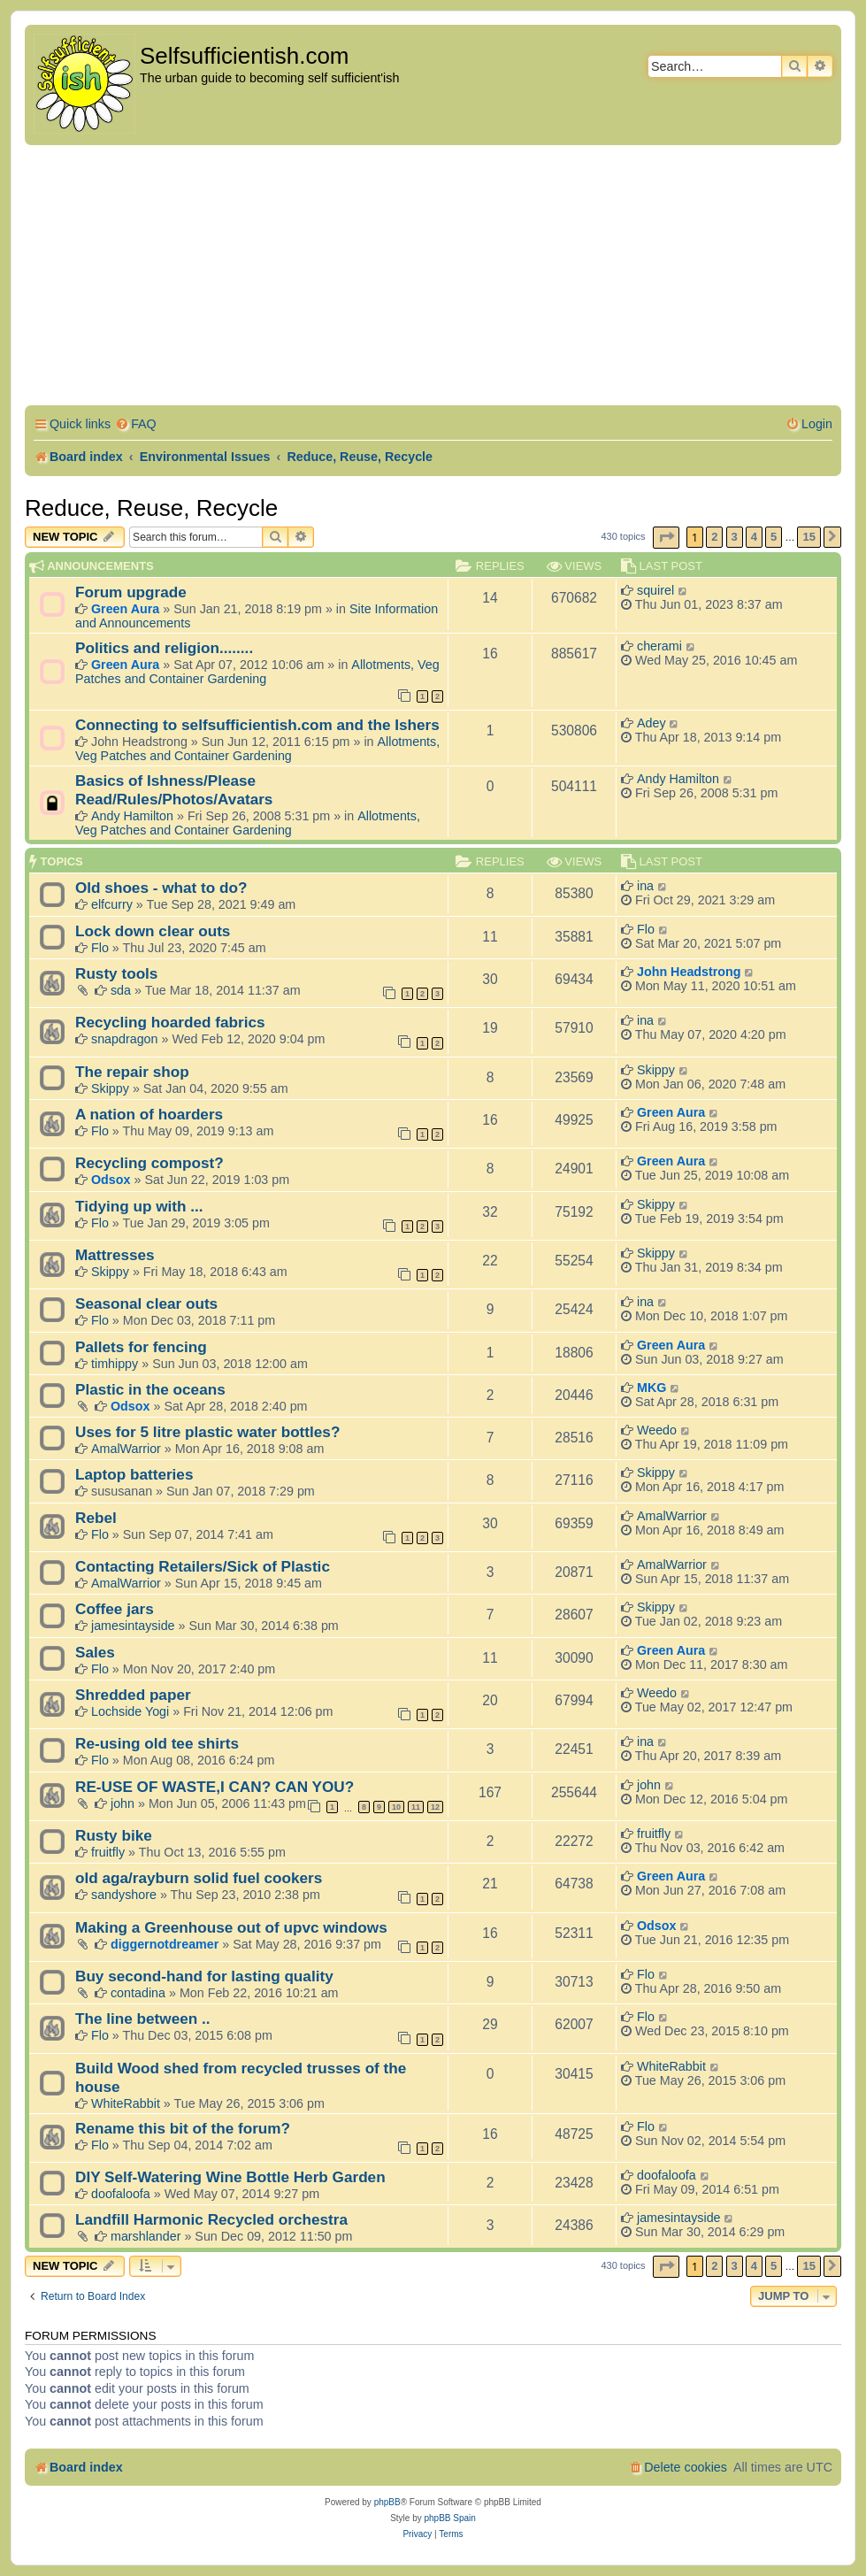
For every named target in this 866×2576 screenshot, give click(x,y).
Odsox (111, 1180)
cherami (659, 646)
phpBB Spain (449, 2518)
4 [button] (754, 536)
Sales (95, 1652)
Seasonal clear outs (146, 1303)
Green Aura (125, 609)
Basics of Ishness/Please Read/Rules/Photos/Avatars (173, 790)
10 (396, 1807)
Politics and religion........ (164, 648)
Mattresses (115, 1255)
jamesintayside (133, 1626)
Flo (100, 948)
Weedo (657, 1430)
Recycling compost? (149, 1163)
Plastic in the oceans (150, 1389)
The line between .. (143, 2018)
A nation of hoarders (149, 1114)
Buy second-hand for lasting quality (204, 1976)
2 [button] (714, 536)
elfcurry (112, 904)
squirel (655, 590)
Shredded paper (133, 1694)
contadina (138, 1993)
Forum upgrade (131, 592)
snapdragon (124, 1039)
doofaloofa (120, 2194)
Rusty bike (113, 1835)
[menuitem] (136, 424)
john (122, 1803)
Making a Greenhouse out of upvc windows (231, 1927)
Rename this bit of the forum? (182, 2128)
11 (415, 1807)
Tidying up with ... (139, 1206)
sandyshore (124, 1895)
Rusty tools (116, 973)
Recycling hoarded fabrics (170, 1022)
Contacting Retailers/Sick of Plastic (202, 1566)
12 (435, 1807)
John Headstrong (689, 972)
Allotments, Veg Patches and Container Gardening (257, 671)
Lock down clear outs (152, 931)
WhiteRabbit (125, 2103)
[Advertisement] (433, 278)
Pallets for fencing (141, 1347)
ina (645, 886)
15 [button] (808, 536)
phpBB (387, 2502)
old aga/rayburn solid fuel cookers (198, 1878)
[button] (666, 538)
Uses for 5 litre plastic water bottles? (207, 1432)
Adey (651, 723)
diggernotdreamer (164, 1944)
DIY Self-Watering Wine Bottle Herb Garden (230, 2177)
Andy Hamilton (132, 816)
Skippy (110, 1088)
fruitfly (108, 1852)
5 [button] (773, 536)
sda (121, 990)
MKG (651, 1387)
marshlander (145, 2236)
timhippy (114, 1364)
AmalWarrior (126, 1449)
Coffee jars (114, 1609)
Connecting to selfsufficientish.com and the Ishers (257, 725)
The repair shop (132, 1071)
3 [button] (735, 536)
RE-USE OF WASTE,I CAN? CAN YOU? (214, 1787)
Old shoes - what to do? (161, 887)
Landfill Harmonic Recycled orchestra (211, 2219)
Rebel (96, 1517)
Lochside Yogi (130, 1711)
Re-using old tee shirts (157, 1743)
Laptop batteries (134, 1474)
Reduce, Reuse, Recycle (151, 508)
